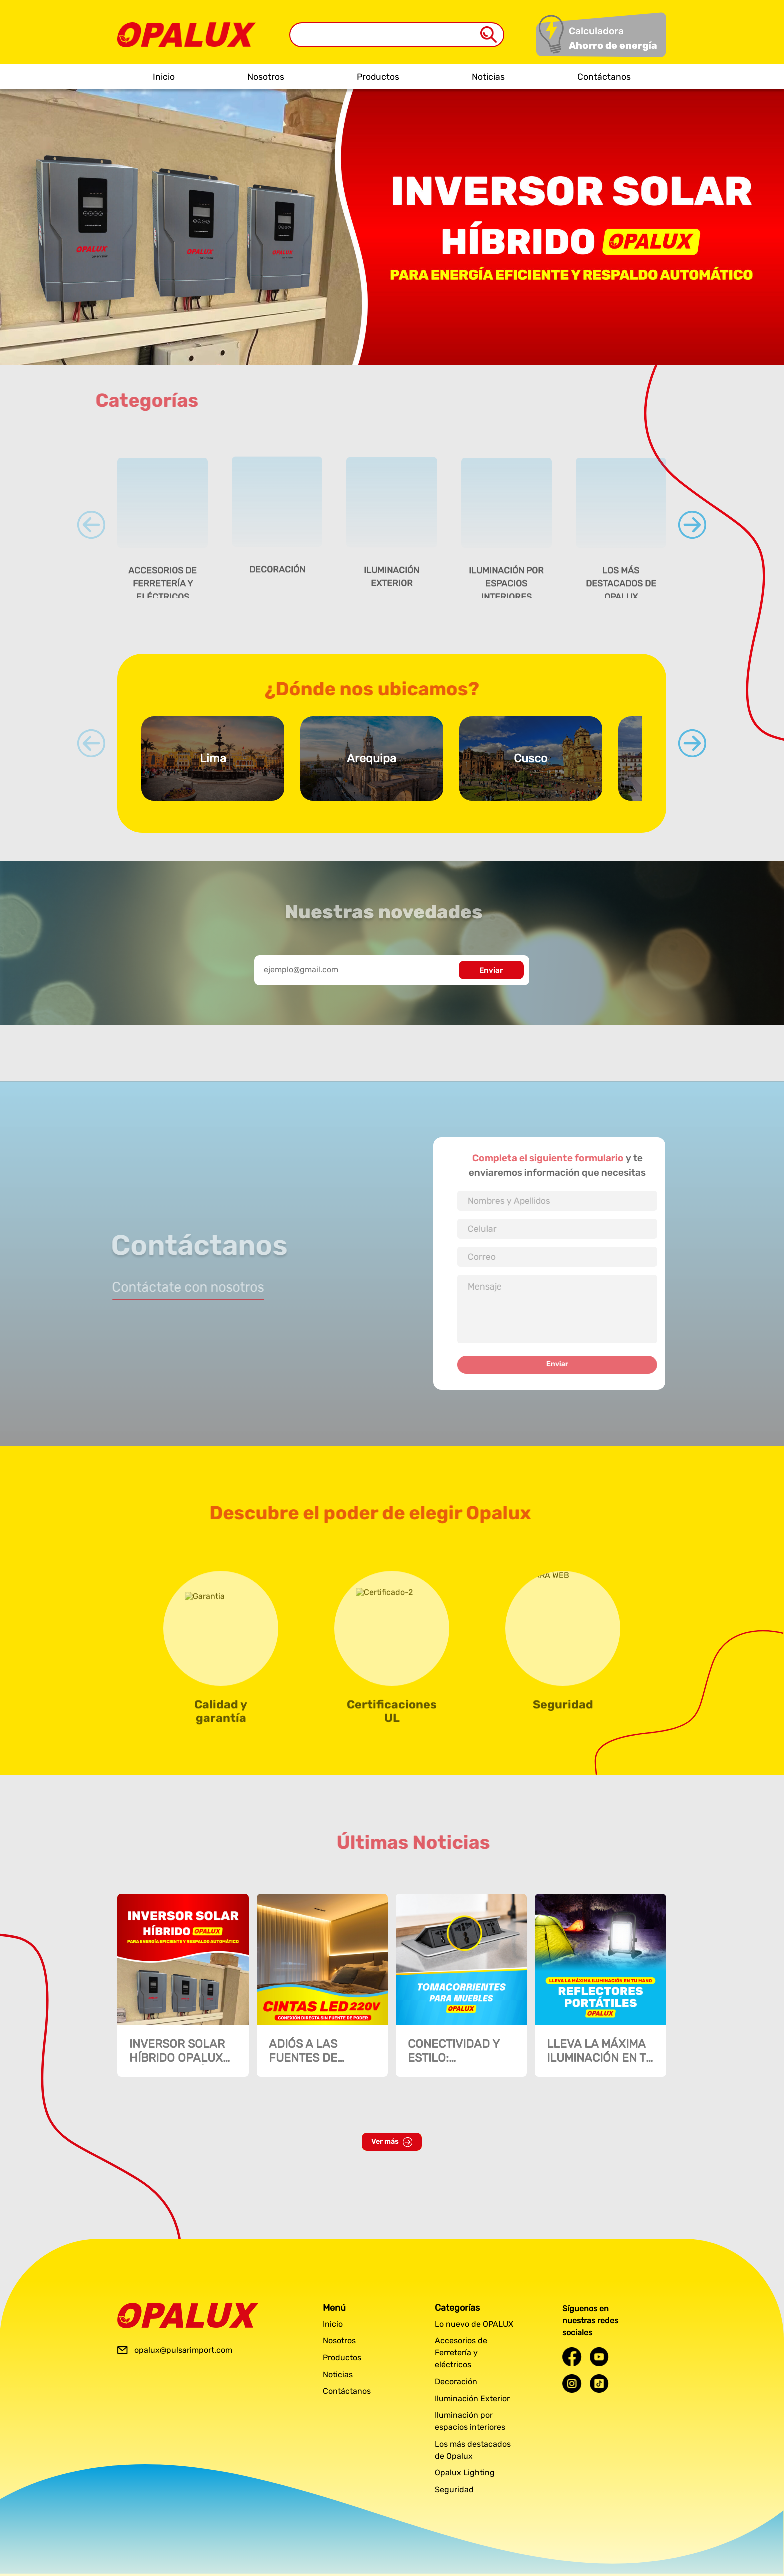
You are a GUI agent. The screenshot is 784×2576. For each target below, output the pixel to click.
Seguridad (454, 2489)
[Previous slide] (92, 525)
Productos (378, 77)
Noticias (488, 77)
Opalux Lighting (465, 2472)
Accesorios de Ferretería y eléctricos (461, 2352)
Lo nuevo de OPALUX (474, 2324)
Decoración (456, 2381)
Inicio (164, 77)
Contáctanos (604, 77)
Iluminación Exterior (472, 2398)
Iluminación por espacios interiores (470, 2421)
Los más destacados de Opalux (473, 2450)
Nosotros (266, 77)
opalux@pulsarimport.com (183, 2350)
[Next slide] (692, 525)
